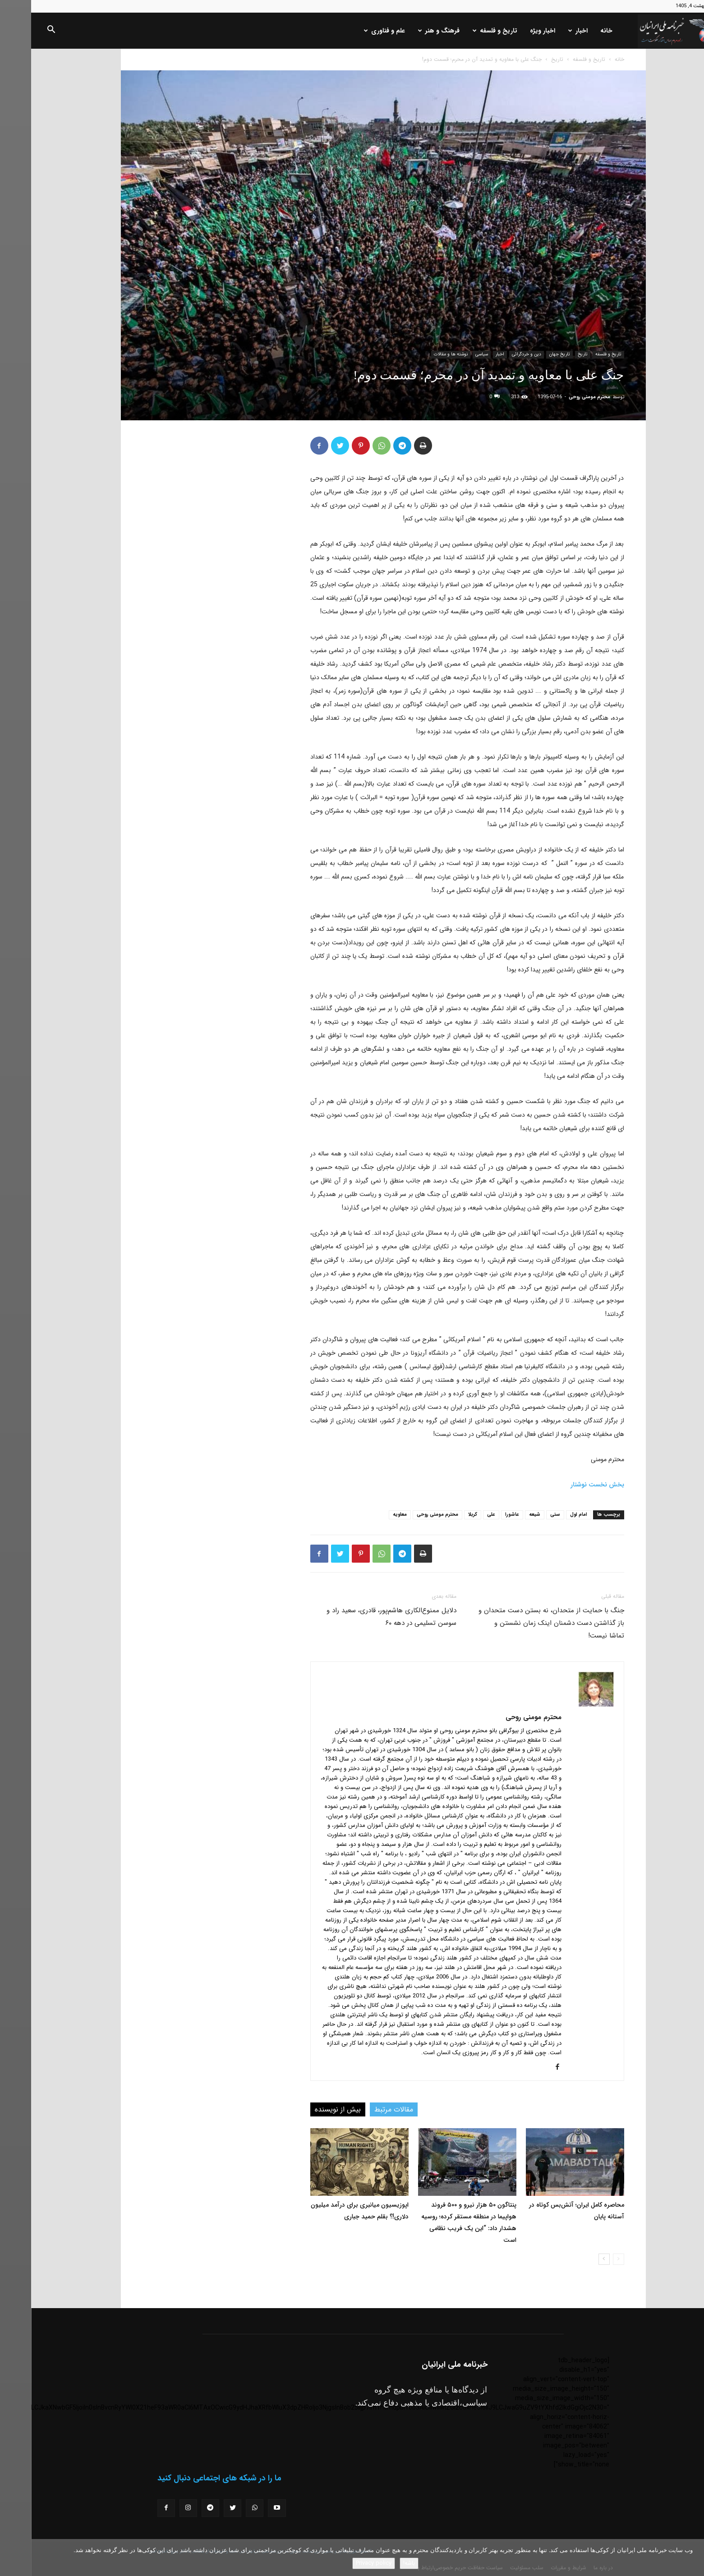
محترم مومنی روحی (558, 397)
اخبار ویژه (511, 31)
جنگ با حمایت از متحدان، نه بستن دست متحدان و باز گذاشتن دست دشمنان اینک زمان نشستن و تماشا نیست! (520, 1623)
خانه (575, 31)
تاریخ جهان (528, 354)
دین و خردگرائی (495, 354)
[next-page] (573, 2259)
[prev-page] (587, 2259)
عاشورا (481, 1514)
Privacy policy (342, 2563)
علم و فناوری (353, 31)
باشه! (378, 2563)
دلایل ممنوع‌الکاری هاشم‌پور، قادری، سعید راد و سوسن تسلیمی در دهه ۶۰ (360, 1616)
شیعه (503, 1514)
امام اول (547, 1514)
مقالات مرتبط (362, 2109)
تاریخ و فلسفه (464, 31)
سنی (524, 1514)
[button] (20, 31)
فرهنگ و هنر (407, 31)
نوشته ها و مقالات (420, 354)
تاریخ (526, 59)
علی (460, 1514)
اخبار (547, 31)
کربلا (441, 1514)
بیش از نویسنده (307, 2109)
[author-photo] (565, 1705)
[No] (692, 2557)
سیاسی (450, 354)
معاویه (369, 1514)
